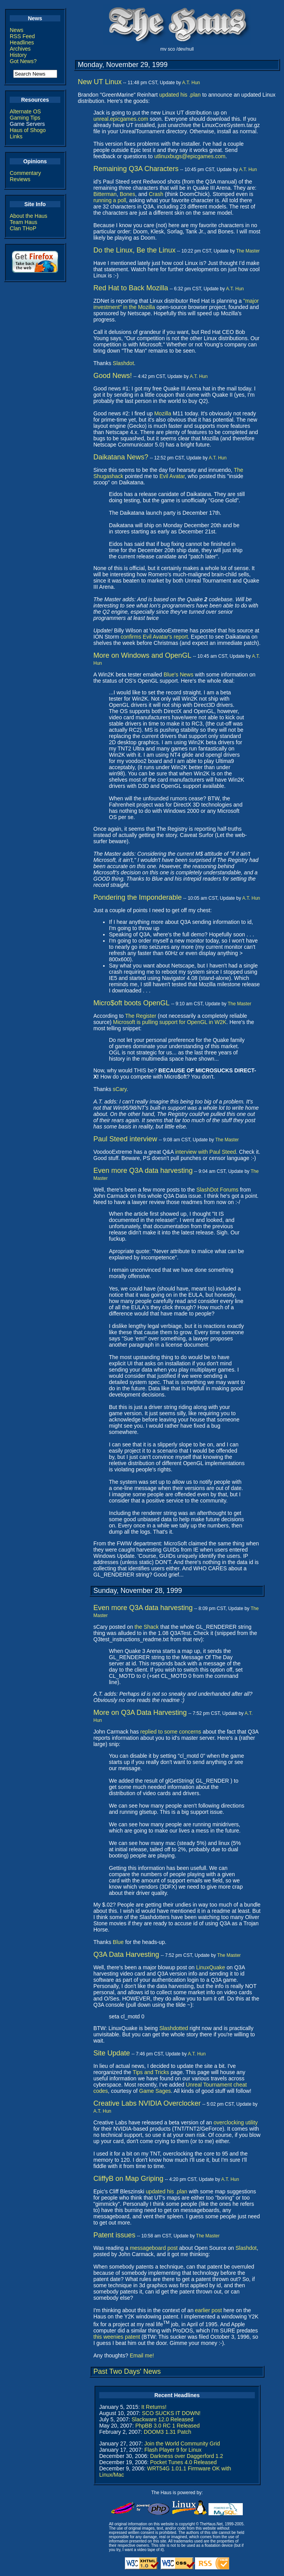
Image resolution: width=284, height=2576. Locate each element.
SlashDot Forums (217, 1189)
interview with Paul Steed (205, 1152)
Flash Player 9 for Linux (173, 2450)
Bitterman (105, 194)
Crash (156, 194)
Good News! (112, 376)
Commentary (25, 173)
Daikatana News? (120, 457)
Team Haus (23, 222)
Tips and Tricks (151, 2072)
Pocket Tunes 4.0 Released (183, 2462)
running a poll (109, 200)
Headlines (22, 42)
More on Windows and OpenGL (142, 655)
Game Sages (155, 2091)
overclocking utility (236, 2122)
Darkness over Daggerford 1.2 (186, 2456)
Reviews (20, 179)
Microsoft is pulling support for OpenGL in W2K (169, 1022)
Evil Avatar (172, 476)
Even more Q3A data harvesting (143, 1170)
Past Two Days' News (127, 2371)
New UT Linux (100, 82)
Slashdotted (173, 2028)
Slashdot (123, 363)
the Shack (147, 1627)
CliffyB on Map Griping (128, 2178)
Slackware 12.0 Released (162, 2419)
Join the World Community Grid (182, 2443)
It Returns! (154, 2407)
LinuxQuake (210, 1967)
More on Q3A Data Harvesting (140, 1712)
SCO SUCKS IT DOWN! (171, 2413)
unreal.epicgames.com (120, 119)
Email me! (142, 2355)
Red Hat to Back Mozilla (130, 288)
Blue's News (179, 674)
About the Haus (28, 216)
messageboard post (154, 2248)
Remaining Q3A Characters (136, 169)
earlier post (208, 2310)
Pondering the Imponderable (137, 897)
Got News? (23, 61)
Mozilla (162, 413)
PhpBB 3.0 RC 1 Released (167, 2425)
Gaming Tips (25, 118)
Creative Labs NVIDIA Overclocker (147, 2103)
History (18, 55)
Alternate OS (25, 111)
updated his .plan (180, 95)
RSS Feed (22, 36)
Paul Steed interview (125, 1139)
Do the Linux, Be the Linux (134, 250)
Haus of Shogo (28, 130)
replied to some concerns (170, 1732)
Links (16, 136)
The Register (140, 1016)
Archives (20, 49)
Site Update (111, 2053)
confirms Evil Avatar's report (154, 637)
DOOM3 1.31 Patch (167, 2432)
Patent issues (114, 2235)
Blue (118, 1942)
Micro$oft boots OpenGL (131, 1003)
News (16, 30)
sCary (120, 1089)
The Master (248, 251)
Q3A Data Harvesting (126, 1954)
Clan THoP (23, 228)
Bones (127, 194)
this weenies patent (116, 2337)
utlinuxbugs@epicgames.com (189, 156)
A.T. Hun (191, 82)
